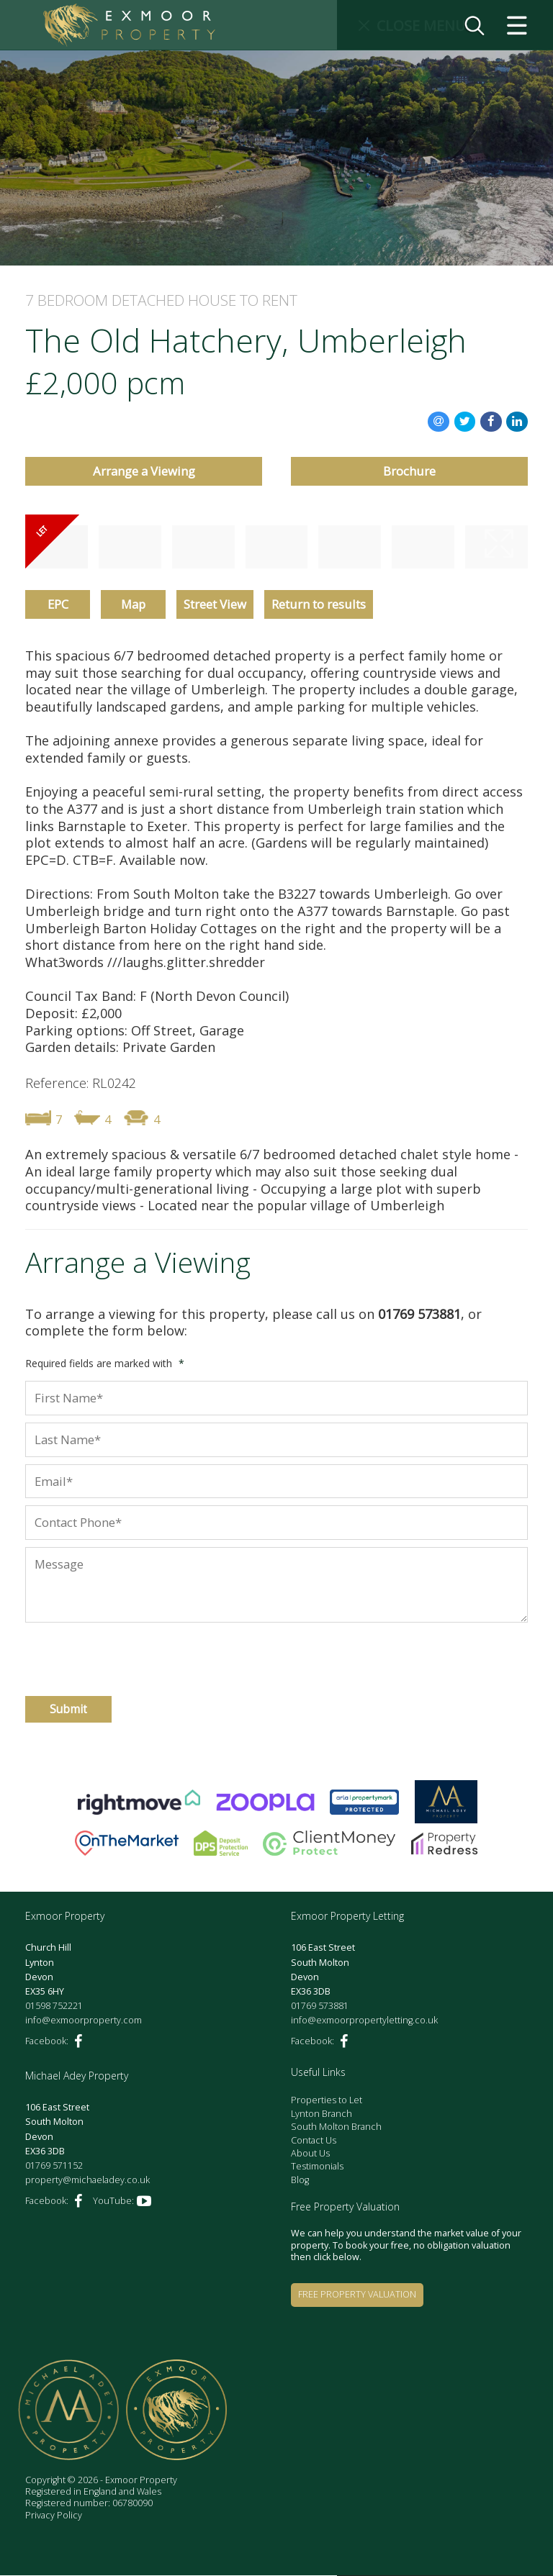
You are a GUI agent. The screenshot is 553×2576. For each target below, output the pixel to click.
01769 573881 (320, 2006)
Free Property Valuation (357, 2295)
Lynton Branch (321, 2114)
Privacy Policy (53, 2516)
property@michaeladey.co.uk (87, 2180)
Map (133, 605)
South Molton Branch (336, 2127)
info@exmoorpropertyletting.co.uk (364, 2021)
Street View (215, 605)
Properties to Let (326, 2101)
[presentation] (102, 1653)
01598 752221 (54, 2006)
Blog (300, 2180)
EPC (58, 605)
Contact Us (313, 2141)
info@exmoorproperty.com (83, 2021)
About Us (310, 2154)
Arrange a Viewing (144, 471)
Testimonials (317, 2167)
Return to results (318, 605)
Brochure (409, 471)
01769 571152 (54, 2166)
